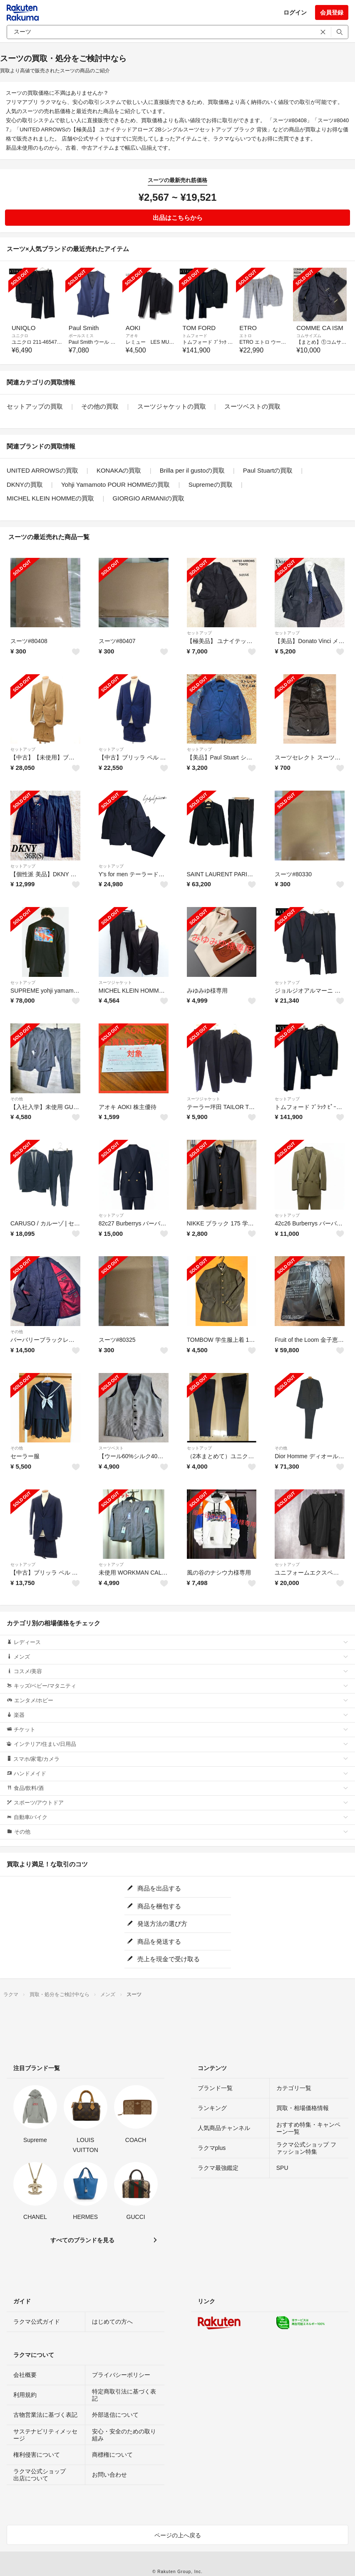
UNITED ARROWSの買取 (42, 470)
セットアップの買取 (35, 406)
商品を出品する (154, 1888)
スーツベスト (111, 1448)
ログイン (295, 12)
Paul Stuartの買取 (268, 470)
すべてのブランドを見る (82, 2240)
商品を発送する (154, 1941)
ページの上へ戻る (177, 2535)
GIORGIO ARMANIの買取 (149, 498)
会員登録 (331, 12)
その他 (16, 1099)
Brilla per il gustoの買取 (192, 470)
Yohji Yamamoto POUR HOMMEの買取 (115, 484)
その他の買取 (100, 406)
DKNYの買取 (25, 484)
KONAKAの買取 (119, 470)
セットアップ (199, 633)
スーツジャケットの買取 (171, 406)
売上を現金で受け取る (163, 1958)
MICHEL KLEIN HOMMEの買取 (50, 498)
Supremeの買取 (211, 484)
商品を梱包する (154, 1906)
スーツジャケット (115, 982)
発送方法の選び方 (157, 1923)
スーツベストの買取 (252, 406)
